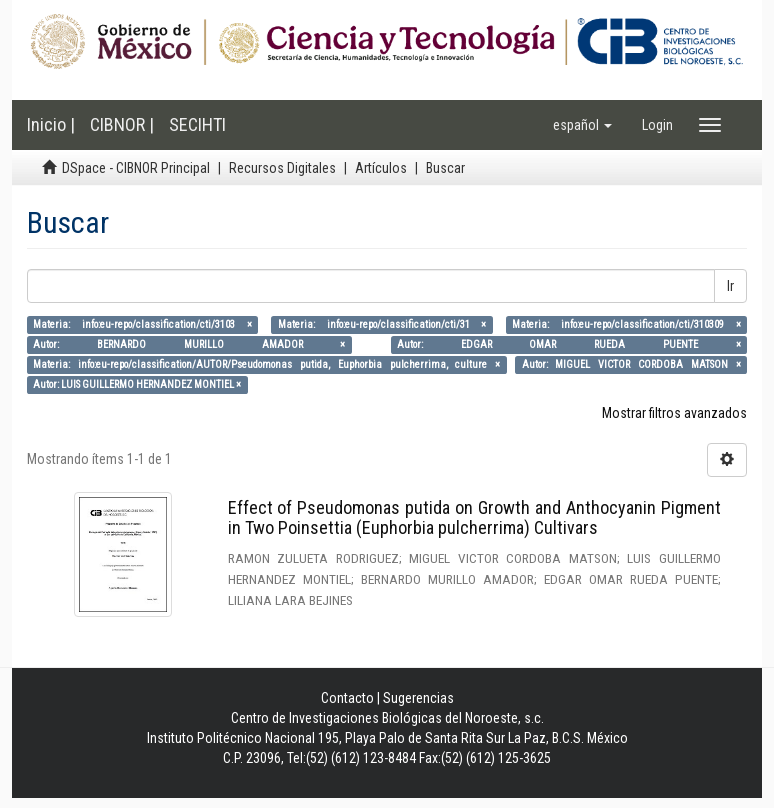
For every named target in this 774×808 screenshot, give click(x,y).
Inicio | (51, 124)
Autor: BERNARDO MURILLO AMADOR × (189, 344)
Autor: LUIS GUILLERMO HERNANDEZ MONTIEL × (137, 384)
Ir (730, 286)
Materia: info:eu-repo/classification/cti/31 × (382, 324)
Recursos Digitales (282, 168)
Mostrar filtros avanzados (674, 413)
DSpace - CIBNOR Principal (136, 168)
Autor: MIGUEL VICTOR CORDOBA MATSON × (631, 364)
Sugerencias (418, 698)
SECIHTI (197, 124)
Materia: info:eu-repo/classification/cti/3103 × (142, 324)
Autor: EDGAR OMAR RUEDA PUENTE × (569, 344)
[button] (582, 125)
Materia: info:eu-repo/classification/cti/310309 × (626, 324)
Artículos (381, 168)
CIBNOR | (122, 124)
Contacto (347, 698)
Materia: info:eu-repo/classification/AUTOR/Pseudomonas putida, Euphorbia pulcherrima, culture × (266, 364)
